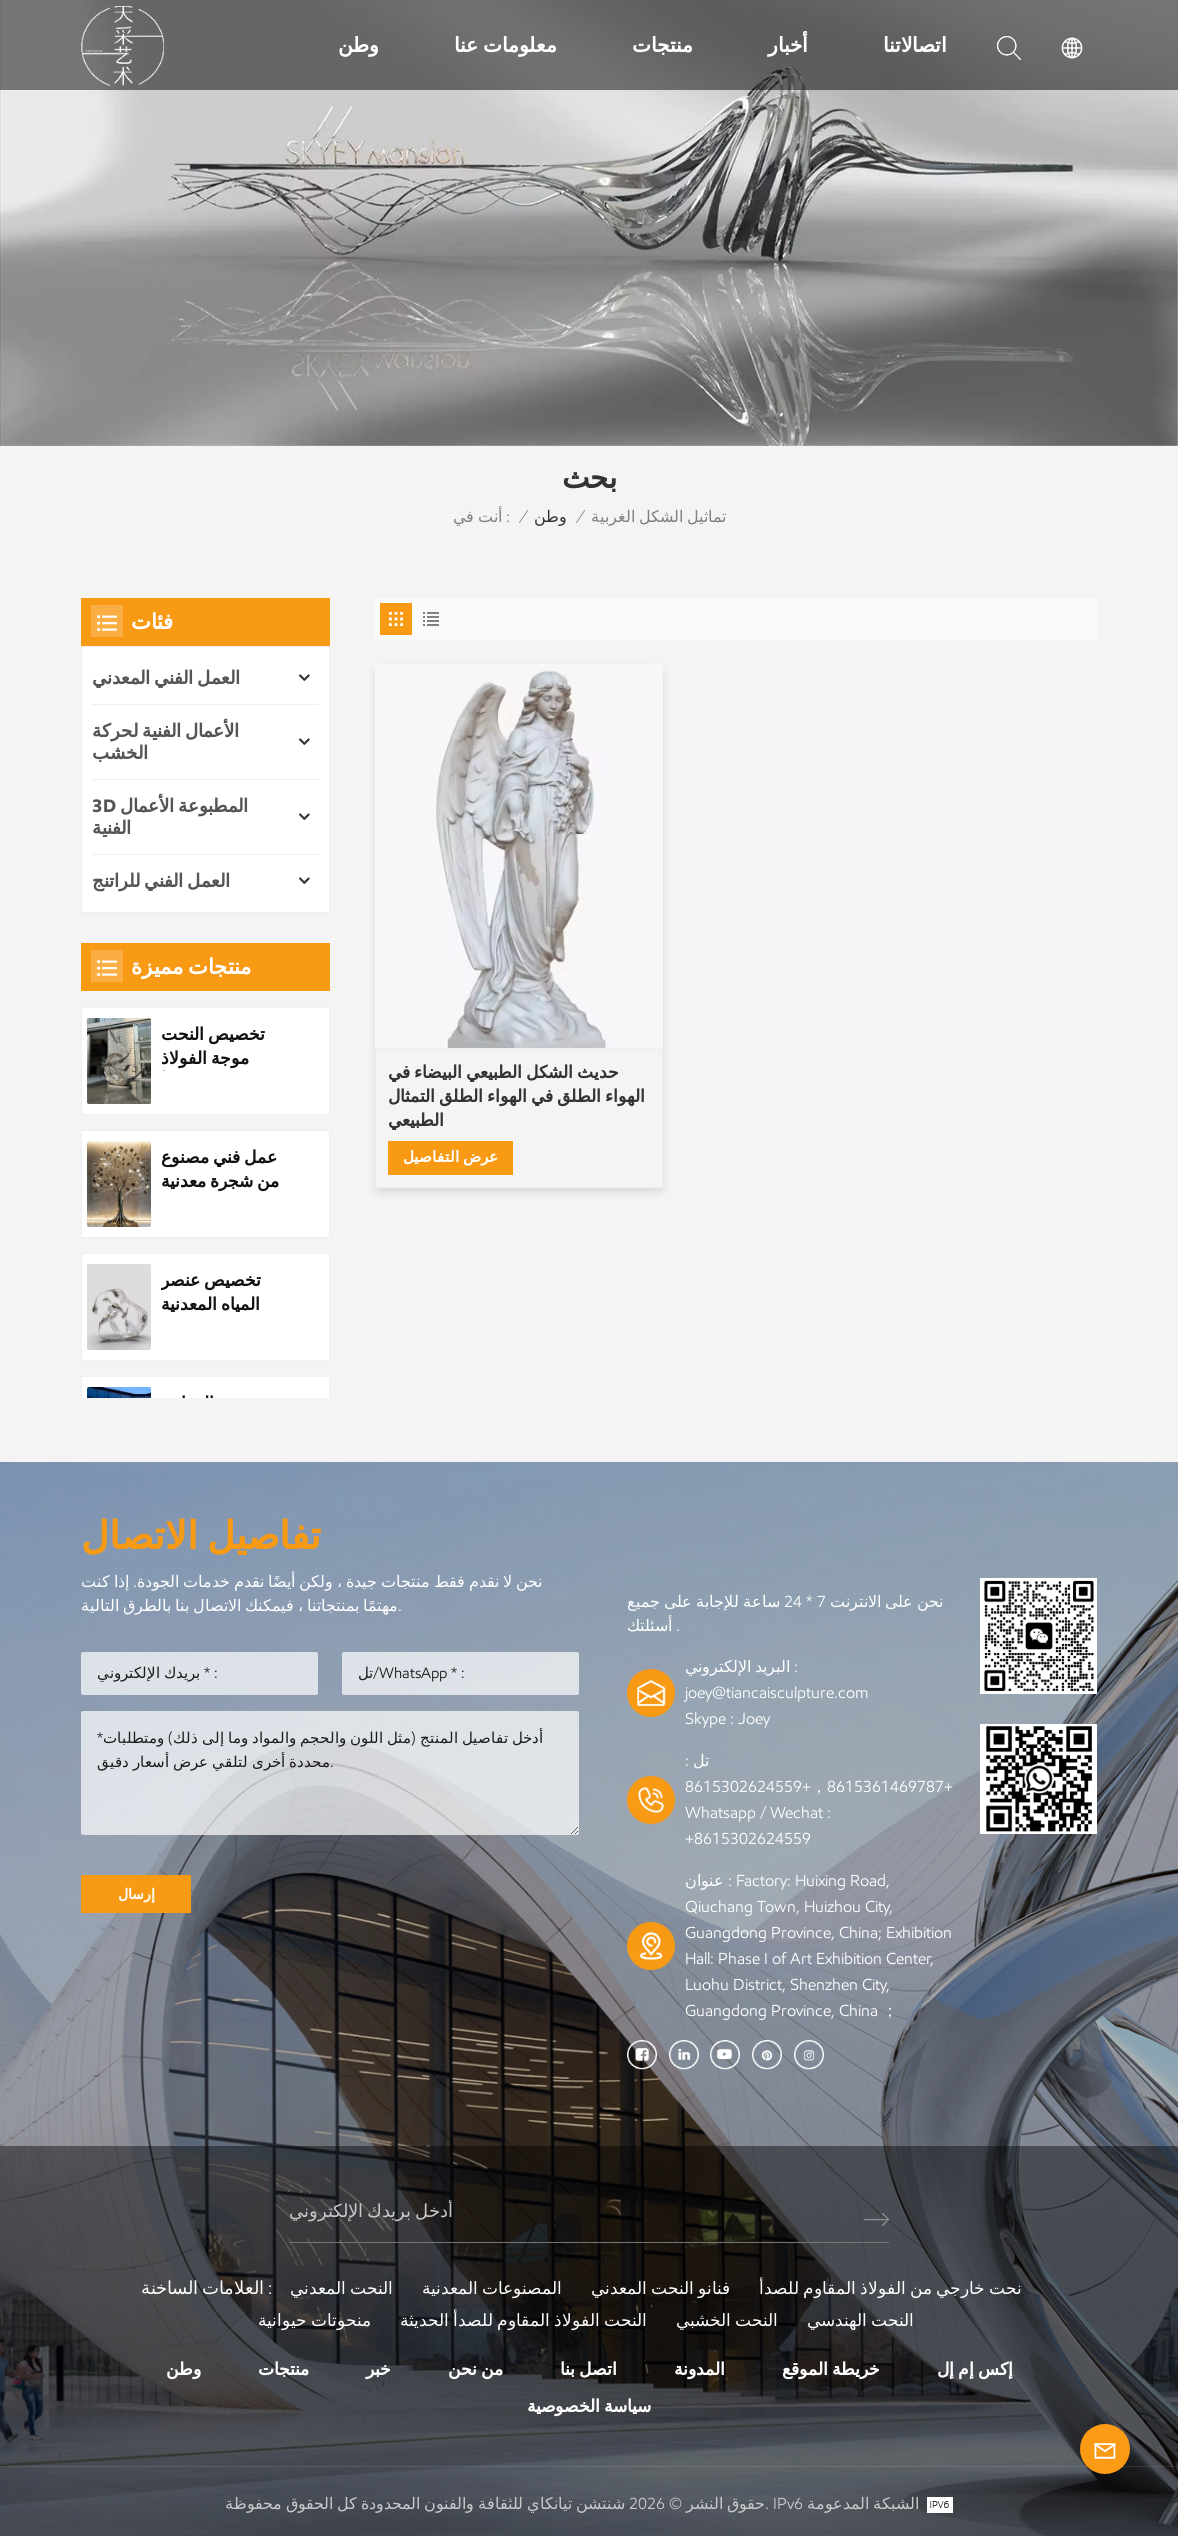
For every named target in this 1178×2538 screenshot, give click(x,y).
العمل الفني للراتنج (161, 881)
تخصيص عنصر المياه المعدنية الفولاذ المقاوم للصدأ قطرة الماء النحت (223, 1294)
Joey (754, 1718)
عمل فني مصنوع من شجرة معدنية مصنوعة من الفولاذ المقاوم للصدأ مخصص (224, 1171)
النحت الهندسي (868, 2320)
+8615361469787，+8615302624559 (819, 1786)
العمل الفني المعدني (166, 678)
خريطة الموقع (836, 2369)
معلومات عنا (505, 45)
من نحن (472, 2369)
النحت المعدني (332, 2288)
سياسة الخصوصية (589, 2407)
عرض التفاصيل (453, 1079)
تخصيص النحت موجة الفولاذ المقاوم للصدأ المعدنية (215, 1047)
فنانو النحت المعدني (661, 2288)
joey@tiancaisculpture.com (776, 1692)
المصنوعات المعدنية (487, 2288)
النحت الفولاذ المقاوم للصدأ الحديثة (521, 2320)
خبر (373, 2369)
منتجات (662, 45)
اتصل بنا (588, 2369)
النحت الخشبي (730, 2320)
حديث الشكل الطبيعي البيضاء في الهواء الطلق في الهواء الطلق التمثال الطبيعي (487, 1020)
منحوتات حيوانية (307, 2320)
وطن (358, 45)
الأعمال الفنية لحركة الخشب (165, 742)
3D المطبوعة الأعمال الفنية (170, 817)
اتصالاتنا (915, 45)
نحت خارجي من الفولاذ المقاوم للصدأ (897, 2288)
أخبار (788, 45)
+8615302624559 (748, 1838)
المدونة (701, 2369)
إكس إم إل (984, 2369)
